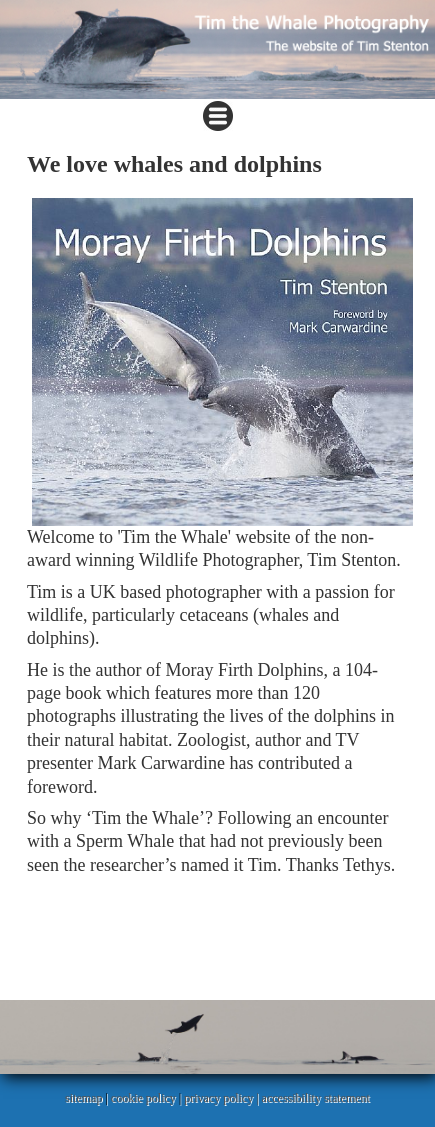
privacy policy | (222, 1098)
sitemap (83, 1098)
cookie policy (143, 1098)
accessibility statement (316, 1098)
